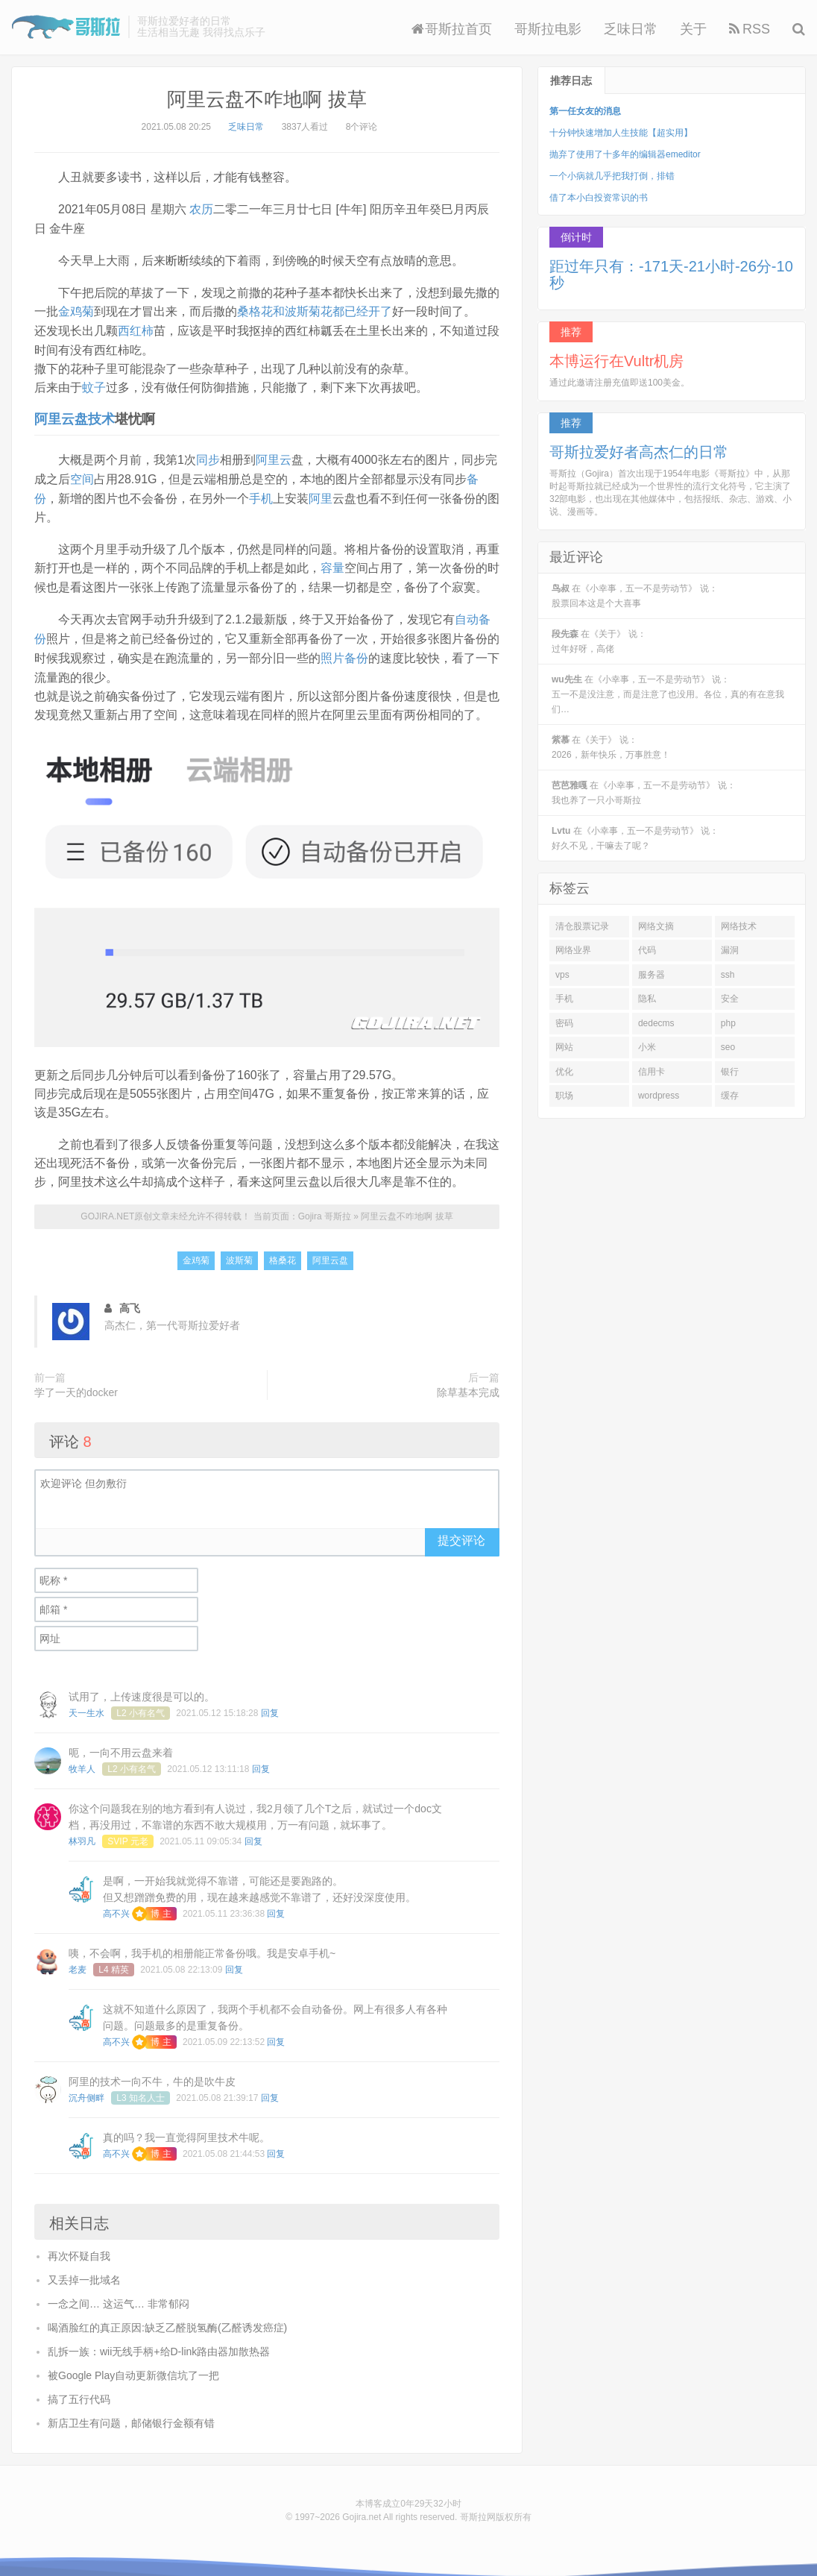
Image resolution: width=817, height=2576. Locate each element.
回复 (270, 1704)
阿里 (320, 493)
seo (728, 1047)
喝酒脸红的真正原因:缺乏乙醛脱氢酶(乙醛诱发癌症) (167, 2319)
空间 (82, 474)
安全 (730, 998)
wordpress (658, 1095)
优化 (564, 1071)
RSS (749, 29)
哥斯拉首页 (451, 29)
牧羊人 (82, 1760)
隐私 (647, 998)
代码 (647, 950)
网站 (564, 1047)
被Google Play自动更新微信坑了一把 (133, 2366)
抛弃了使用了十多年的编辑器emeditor (625, 154)
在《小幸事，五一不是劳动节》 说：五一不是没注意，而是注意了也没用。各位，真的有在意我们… (668, 694)
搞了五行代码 (79, 2390)
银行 (730, 1071)
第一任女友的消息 (585, 111)
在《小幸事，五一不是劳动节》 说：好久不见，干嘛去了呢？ (635, 838)
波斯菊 (239, 1252)
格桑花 (282, 1252)
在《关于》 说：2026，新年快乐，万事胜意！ (611, 747)
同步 (208, 456)
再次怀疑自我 (79, 2247)
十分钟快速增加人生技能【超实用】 (621, 133)
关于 (693, 29)
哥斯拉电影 (547, 29)
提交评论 (461, 1531)
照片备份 (344, 650)
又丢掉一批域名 (84, 2271)
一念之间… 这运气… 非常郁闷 (118, 2295)
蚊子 (94, 384)
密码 (564, 1023)
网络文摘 (656, 926)
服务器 (651, 975)
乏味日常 (630, 29)
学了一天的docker (76, 1383)
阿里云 (273, 456)
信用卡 (651, 1071)
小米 (647, 1047)
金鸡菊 (76, 310)
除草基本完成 (468, 1383)
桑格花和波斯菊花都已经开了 (314, 310)
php (728, 1023)
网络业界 (573, 950)
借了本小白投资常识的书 (598, 197)
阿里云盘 (61, 415)
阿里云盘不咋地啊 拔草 (266, 99)
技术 (101, 415)
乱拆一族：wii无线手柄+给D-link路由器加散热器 (159, 2343)
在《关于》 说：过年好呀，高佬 (599, 641)
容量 (332, 562)
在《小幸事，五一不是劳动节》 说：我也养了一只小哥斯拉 (644, 792)
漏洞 (730, 950)
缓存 (730, 1095)
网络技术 (739, 926)
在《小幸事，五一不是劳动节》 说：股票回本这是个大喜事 (635, 596)
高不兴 (116, 1905)
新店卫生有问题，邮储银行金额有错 (131, 2414)
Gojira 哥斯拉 (66, 27)
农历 (201, 208)
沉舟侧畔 (86, 2089)
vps (562, 975)
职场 (564, 1095)
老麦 (77, 1960)
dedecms (656, 1023)
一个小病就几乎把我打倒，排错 (612, 176)
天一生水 (86, 1704)
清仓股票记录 (582, 926)
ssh (728, 975)
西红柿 (136, 328)
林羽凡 (82, 1832)
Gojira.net (361, 2508)
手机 (261, 493)
